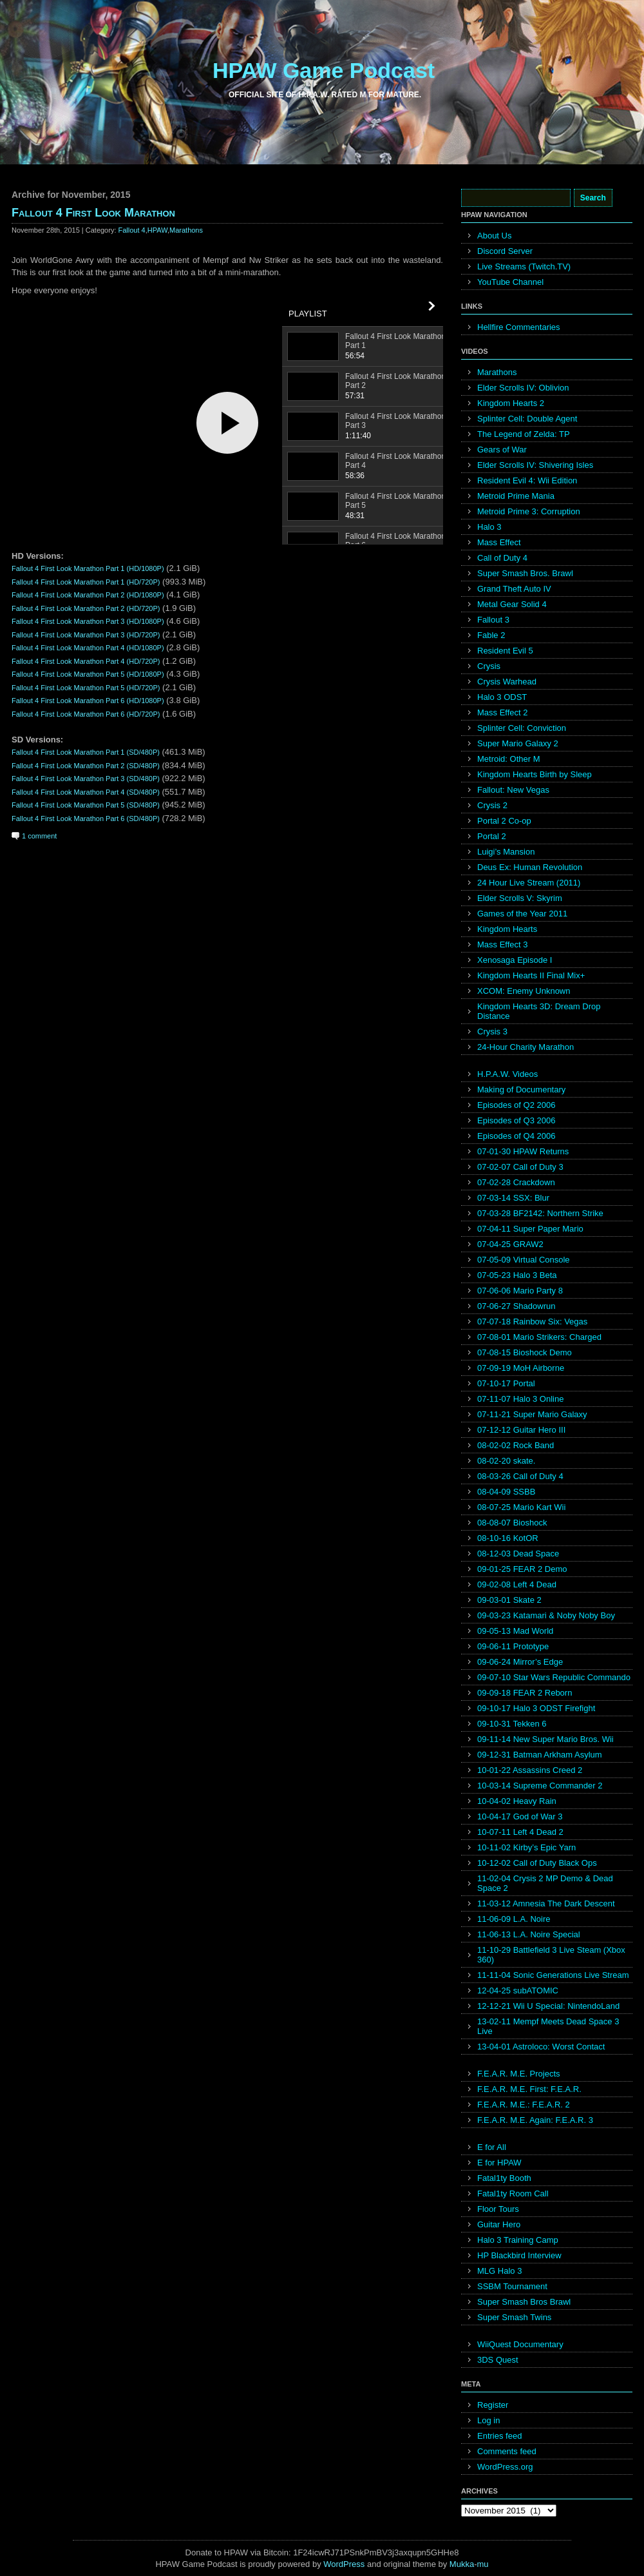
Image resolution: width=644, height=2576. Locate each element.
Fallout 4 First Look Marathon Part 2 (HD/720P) (86, 608)
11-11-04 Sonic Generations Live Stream (553, 1975)
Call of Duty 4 (502, 558)
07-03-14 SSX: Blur (513, 1198)
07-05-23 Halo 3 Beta (517, 1275)
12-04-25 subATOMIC (517, 1990)
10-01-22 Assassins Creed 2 (529, 1770)
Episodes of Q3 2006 (516, 1120)
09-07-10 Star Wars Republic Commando (553, 1677)
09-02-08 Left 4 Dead (516, 1584)
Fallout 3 (493, 620)
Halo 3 (489, 527)
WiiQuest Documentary (520, 2344)
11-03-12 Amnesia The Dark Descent (546, 1903)
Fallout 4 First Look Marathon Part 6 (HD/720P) (86, 714)
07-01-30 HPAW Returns (523, 1151)
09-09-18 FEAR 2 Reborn (524, 1693)
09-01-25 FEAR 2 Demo (522, 1569)
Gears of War (502, 449)
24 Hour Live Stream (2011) (528, 882)
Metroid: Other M (508, 759)
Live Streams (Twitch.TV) (524, 266)
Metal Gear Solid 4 (512, 604)
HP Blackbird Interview (519, 2255)
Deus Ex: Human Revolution (529, 867)
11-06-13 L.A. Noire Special (528, 1934)
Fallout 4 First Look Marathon (93, 212)
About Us (494, 235)
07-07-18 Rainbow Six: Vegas (532, 1321)
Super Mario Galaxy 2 (517, 743)
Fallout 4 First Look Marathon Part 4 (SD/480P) (86, 792)
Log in (488, 2420)
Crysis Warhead (506, 681)
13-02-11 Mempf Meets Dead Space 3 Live (548, 2026)
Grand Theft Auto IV (514, 589)
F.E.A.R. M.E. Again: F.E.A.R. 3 (535, 2120)
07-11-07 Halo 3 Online (520, 1399)
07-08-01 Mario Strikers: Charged (539, 1337)
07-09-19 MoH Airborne (520, 1368)
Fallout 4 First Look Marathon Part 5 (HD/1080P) (88, 674)
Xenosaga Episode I (514, 960)
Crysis (488, 666)
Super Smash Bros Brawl (524, 2302)
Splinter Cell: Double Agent (527, 418)
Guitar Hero (498, 2224)
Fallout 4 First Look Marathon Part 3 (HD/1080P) (88, 621)
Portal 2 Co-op (504, 821)
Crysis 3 (492, 1031)
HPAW (157, 230)
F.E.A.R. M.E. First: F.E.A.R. (529, 2089)
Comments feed (506, 2451)
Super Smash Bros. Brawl (525, 573)
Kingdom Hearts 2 (510, 403)
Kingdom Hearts (507, 929)
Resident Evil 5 (505, 650)
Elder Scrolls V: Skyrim (519, 898)
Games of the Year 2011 (522, 913)
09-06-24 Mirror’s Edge (520, 1662)
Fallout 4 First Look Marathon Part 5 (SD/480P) (86, 805)
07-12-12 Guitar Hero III (521, 1430)
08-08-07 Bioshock (512, 1522)
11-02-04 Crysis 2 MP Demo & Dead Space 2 (545, 1883)
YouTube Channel (510, 282)
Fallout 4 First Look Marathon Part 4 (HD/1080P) (88, 648)
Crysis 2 (492, 805)
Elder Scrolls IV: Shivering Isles (535, 465)
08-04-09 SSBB (506, 1491)
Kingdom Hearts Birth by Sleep (534, 774)
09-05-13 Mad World (515, 1631)
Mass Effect (499, 542)
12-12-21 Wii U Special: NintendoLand (548, 2006)
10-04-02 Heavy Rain (516, 1801)
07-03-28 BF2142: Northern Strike (540, 1213)
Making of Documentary (521, 1089)
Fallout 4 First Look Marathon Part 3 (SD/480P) (86, 778)
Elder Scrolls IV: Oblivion (523, 387)
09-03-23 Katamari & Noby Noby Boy (546, 1615)
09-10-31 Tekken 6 (511, 1724)
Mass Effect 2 (502, 712)
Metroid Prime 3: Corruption (528, 511)
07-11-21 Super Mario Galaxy (532, 1414)
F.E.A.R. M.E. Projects (518, 2073)
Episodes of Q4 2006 (516, 1136)
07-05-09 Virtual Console (523, 1259)
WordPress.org (505, 2467)
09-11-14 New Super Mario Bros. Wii (545, 1739)
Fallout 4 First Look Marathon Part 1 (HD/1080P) (88, 568)
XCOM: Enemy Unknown (524, 991)
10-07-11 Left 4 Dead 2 (520, 1832)
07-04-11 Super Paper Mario (530, 1229)
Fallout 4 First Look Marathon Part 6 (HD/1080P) (88, 700)
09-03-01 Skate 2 (509, 1600)
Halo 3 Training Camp (517, 2240)
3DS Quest (497, 2360)
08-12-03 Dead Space (518, 1553)
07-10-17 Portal (506, 1383)
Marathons (186, 230)
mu (483, 2564)
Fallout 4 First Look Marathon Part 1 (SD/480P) (86, 752)
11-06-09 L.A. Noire (513, 1919)
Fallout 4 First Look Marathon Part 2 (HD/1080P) (88, 595)
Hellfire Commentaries (518, 327)
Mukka (462, 2564)
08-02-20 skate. (506, 1461)
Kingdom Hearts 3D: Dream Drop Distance (538, 1011)
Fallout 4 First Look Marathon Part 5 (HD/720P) (86, 688)
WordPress (344, 2564)
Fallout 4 (132, 230)
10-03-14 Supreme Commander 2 (539, 1785)
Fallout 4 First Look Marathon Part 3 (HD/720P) (86, 635)
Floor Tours (498, 2209)
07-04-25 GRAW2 (510, 1244)
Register (492, 2405)
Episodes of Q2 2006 (516, 1105)
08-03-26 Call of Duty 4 (520, 1476)
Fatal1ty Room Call (513, 2193)
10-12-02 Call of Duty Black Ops (537, 1863)
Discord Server (505, 251)
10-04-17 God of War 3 (519, 1816)
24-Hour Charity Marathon (525, 1047)
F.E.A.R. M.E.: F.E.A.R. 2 (523, 2104)
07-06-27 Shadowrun (516, 1306)
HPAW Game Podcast (324, 70)
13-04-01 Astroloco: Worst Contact (541, 2046)
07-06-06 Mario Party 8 (520, 1290)
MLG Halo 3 (499, 2271)
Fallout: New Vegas (513, 790)
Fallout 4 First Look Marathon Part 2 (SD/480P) (86, 766)
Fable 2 (491, 635)
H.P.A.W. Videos (507, 1074)
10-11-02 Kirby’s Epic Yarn (526, 1847)
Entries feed (499, 2436)
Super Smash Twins (514, 2317)
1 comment (39, 836)
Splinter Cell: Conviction (521, 728)
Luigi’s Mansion (506, 852)
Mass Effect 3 (502, 944)
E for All (491, 2147)
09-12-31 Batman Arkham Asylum (539, 1754)
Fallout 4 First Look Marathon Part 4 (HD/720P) (86, 661)
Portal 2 (491, 836)
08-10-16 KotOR (507, 1538)
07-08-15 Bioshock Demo (524, 1352)
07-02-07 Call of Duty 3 (520, 1167)
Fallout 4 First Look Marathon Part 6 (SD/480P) (86, 818)
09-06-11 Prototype (513, 1646)
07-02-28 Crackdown (516, 1182)
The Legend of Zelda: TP (523, 434)
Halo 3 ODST (502, 697)
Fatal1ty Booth (504, 2178)
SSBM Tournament (512, 2286)
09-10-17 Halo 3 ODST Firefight (536, 1708)
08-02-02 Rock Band (515, 1445)
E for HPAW (499, 2162)
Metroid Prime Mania (515, 496)
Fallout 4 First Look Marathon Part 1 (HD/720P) (86, 582)
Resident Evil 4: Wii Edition (527, 480)
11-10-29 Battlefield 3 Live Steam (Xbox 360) (551, 1954)
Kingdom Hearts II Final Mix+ (531, 975)
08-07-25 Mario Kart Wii (521, 1507)
